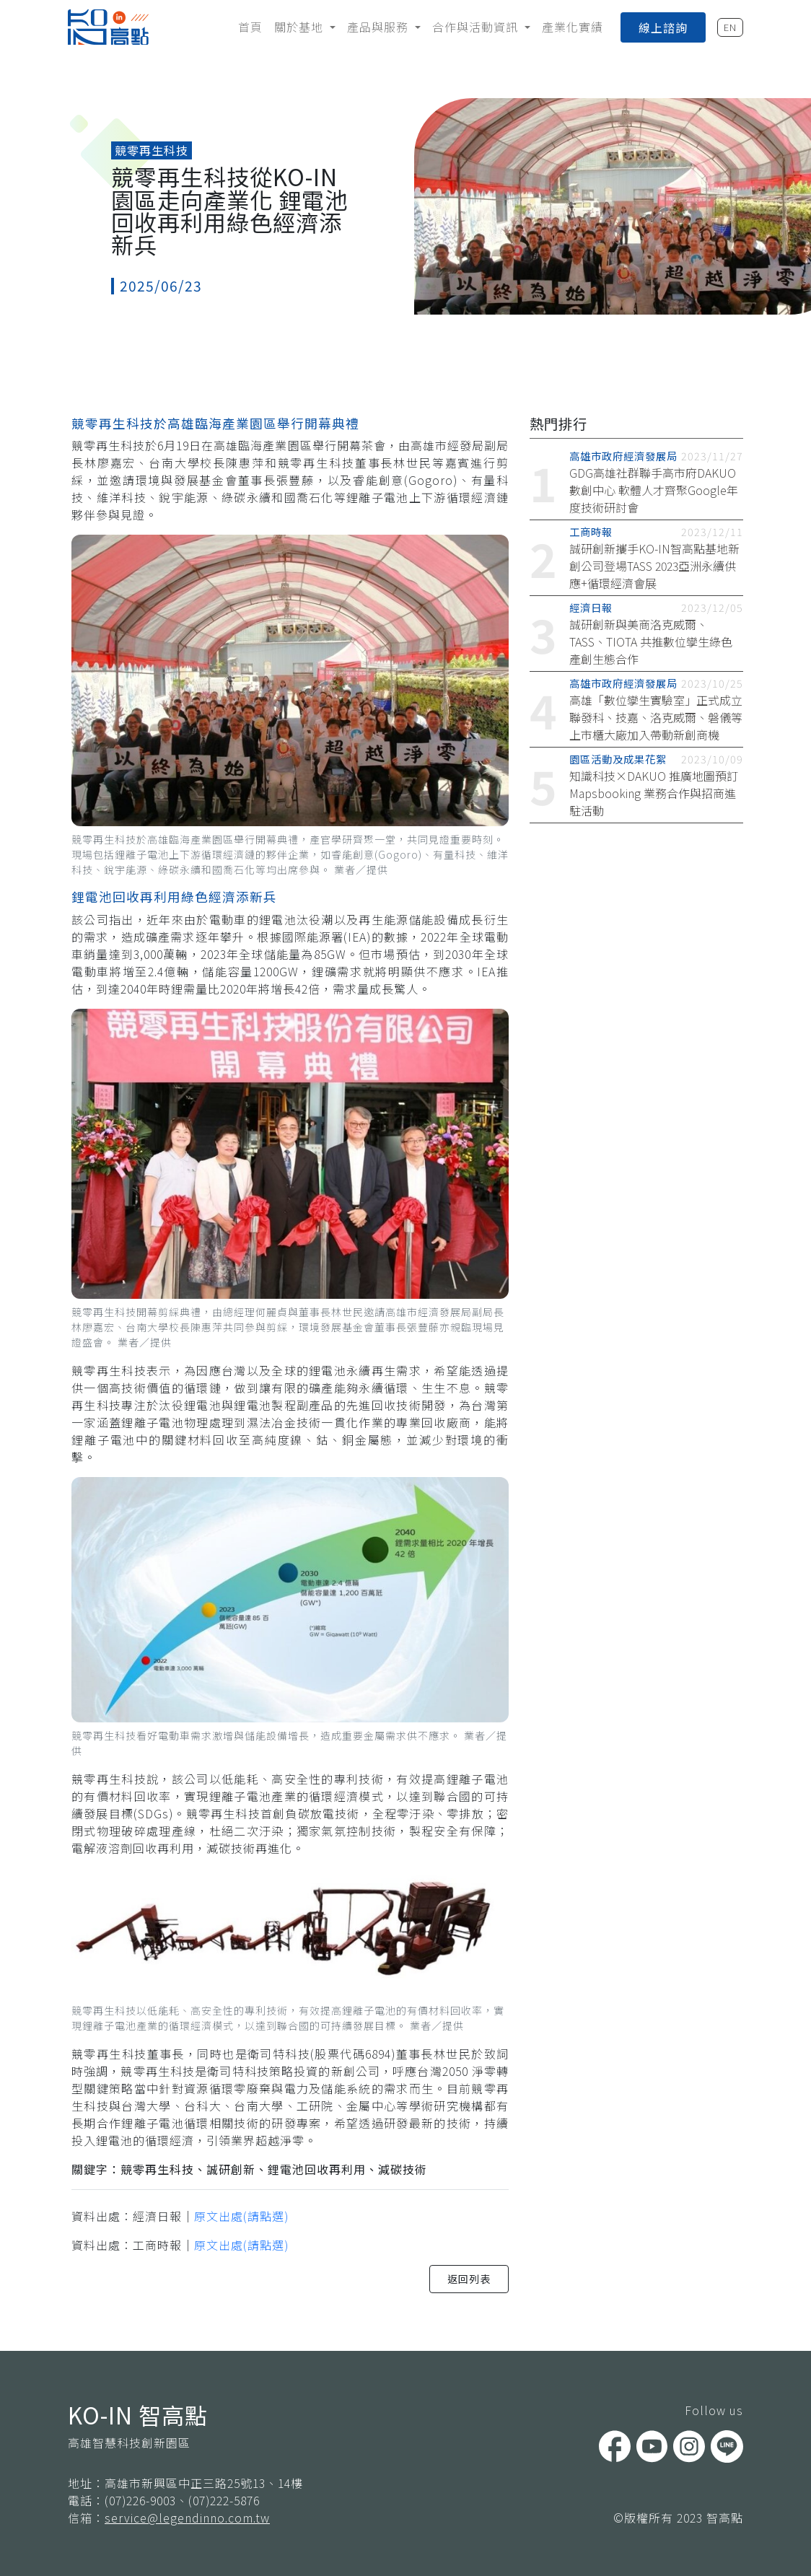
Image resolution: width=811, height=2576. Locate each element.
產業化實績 (572, 26)
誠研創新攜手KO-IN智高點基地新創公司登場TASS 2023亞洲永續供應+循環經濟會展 (654, 566)
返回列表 (469, 2278)
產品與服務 (379, 26)
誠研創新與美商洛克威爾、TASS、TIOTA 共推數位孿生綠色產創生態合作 (650, 641)
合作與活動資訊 (477, 26)
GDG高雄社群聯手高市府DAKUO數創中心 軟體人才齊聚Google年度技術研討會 (653, 490)
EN (730, 27)
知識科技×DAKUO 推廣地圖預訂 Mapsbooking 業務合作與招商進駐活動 (653, 793)
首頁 (250, 26)
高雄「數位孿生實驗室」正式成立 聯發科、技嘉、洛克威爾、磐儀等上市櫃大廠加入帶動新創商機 (655, 717)
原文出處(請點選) (241, 2216)
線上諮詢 (663, 27)
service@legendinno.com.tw (187, 2517)
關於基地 (300, 26)
